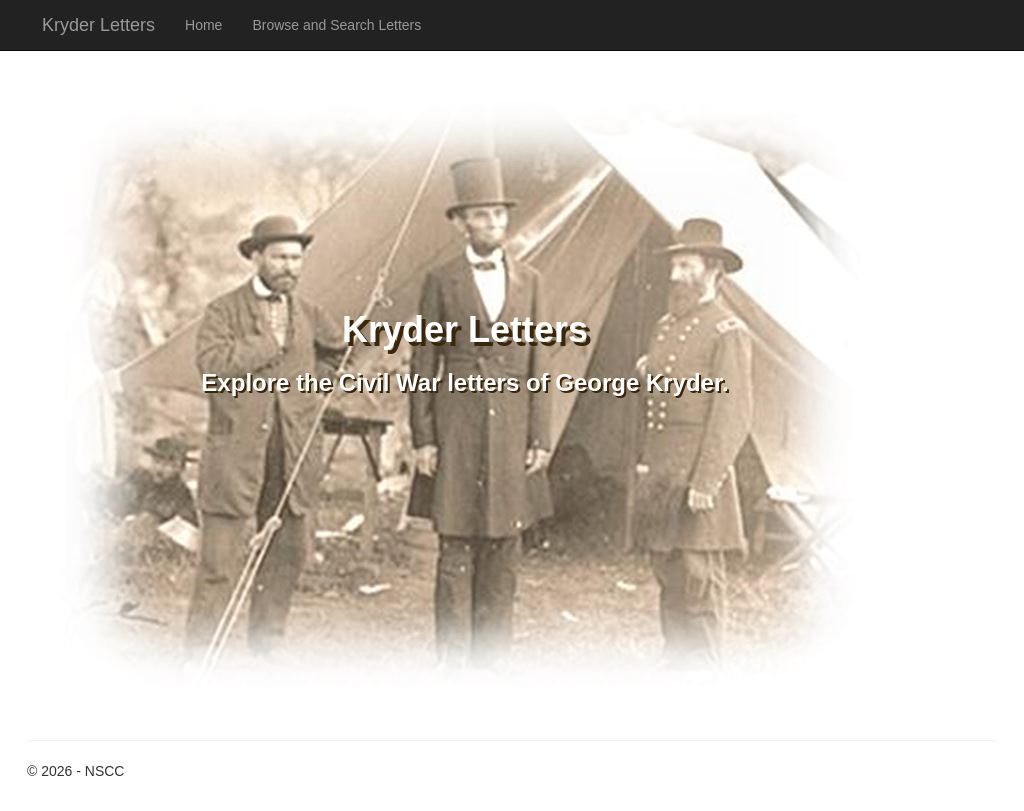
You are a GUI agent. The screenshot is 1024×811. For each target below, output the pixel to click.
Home (203, 25)
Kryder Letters (98, 25)
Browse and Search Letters (336, 25)
